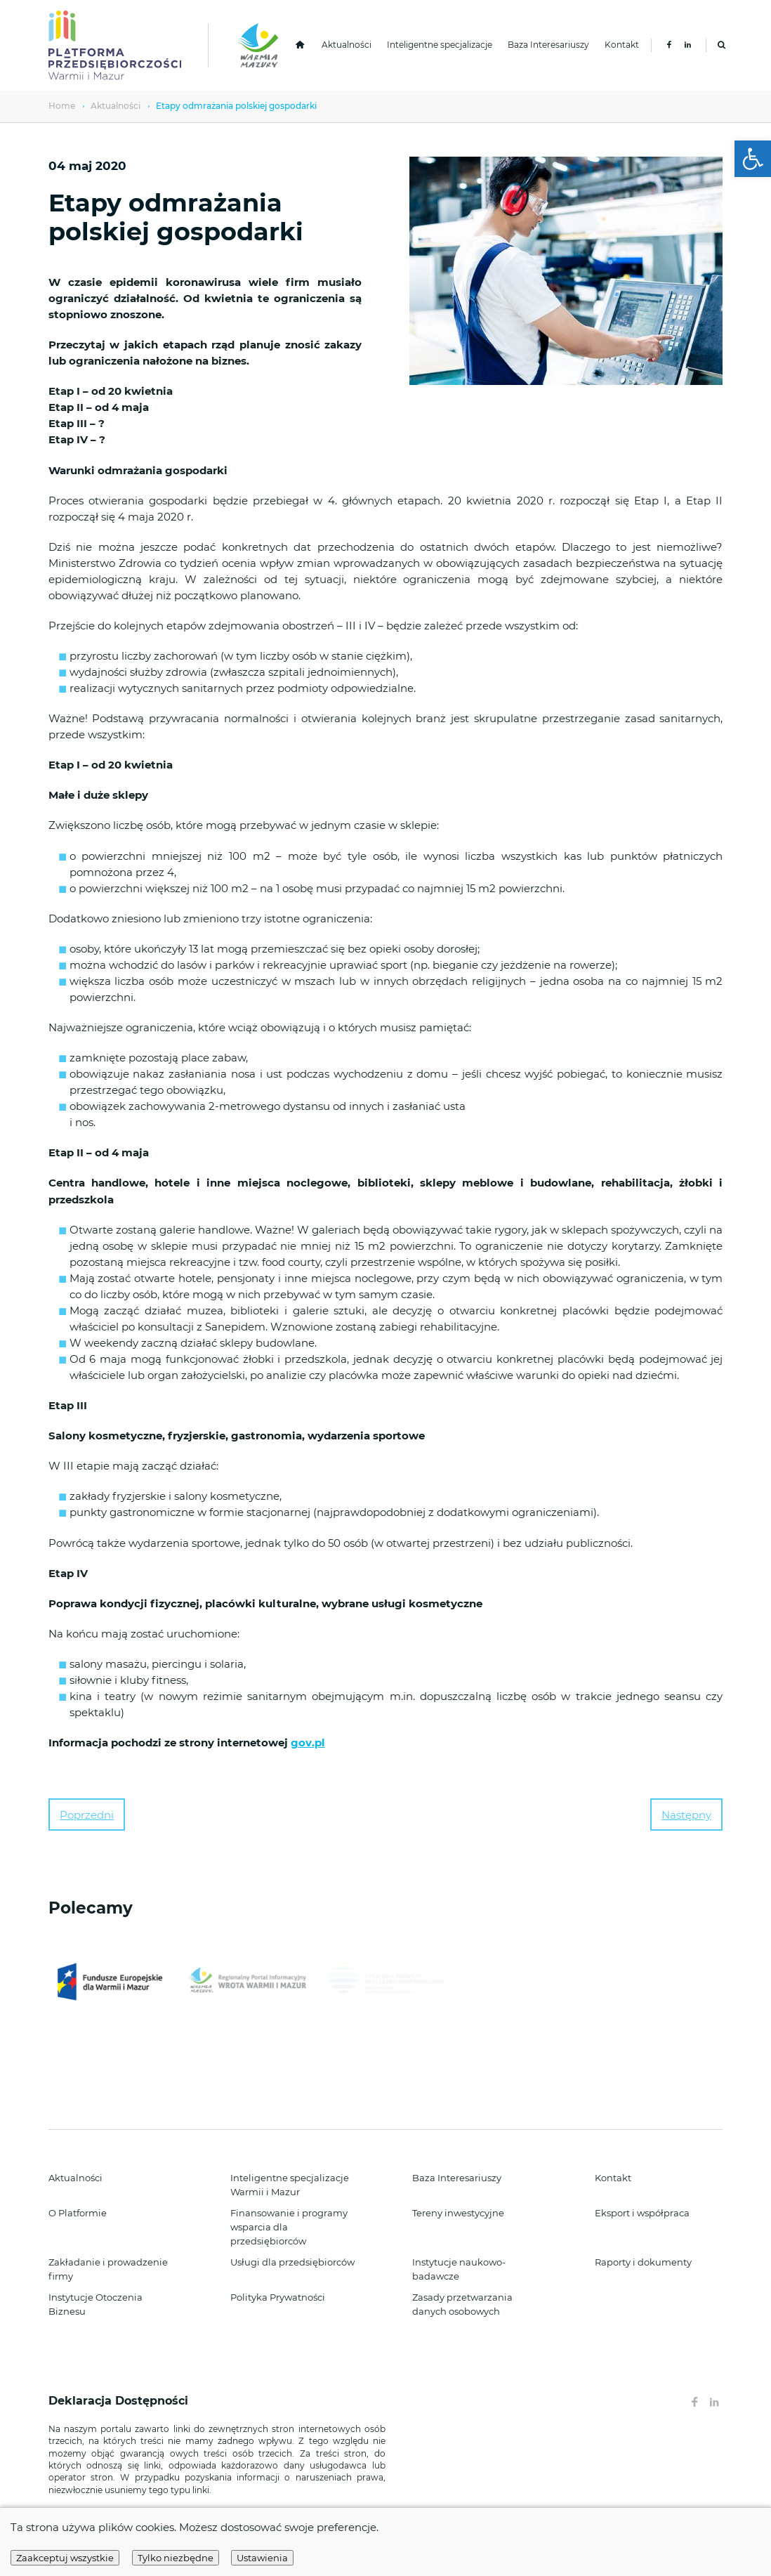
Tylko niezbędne (175, 2557)
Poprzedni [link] (87, 1815)
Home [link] (61, 106)
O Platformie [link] (77, 2212)
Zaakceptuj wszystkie (65, 2557)
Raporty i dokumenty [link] (643, 2262)
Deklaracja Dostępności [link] (120, 2400)
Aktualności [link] (346, 44)
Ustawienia (262, 2557)
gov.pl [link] (308, 1742)
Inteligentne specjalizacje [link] (439, 44)
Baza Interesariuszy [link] (548, 44)
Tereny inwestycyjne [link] (458, 2212)
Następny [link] (686, 1815)
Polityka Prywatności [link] (277, 2297)
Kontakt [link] (622, 44)
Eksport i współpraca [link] (642, 2212)
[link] (752, 158)
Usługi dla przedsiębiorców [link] (292, 2262)
